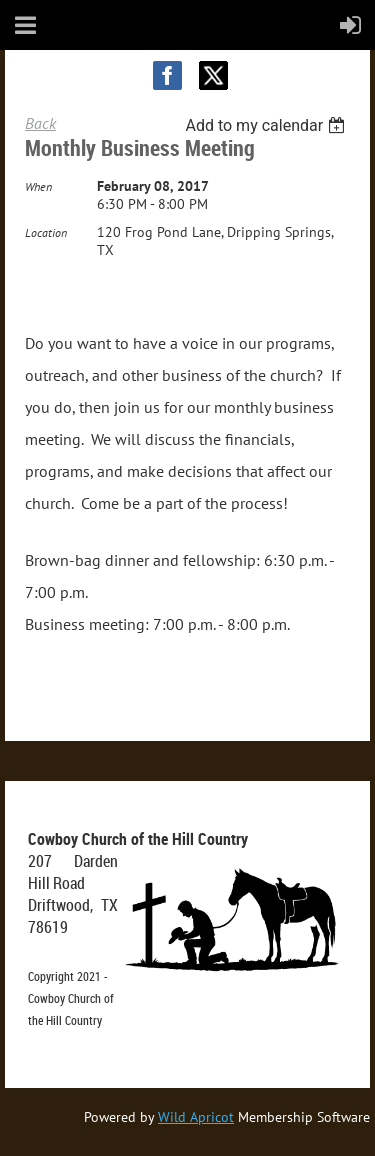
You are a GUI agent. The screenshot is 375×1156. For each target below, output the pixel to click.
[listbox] (267, 125)
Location (46, 232)
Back (40, 123)
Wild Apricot (196, 1117)
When (38, 186)
